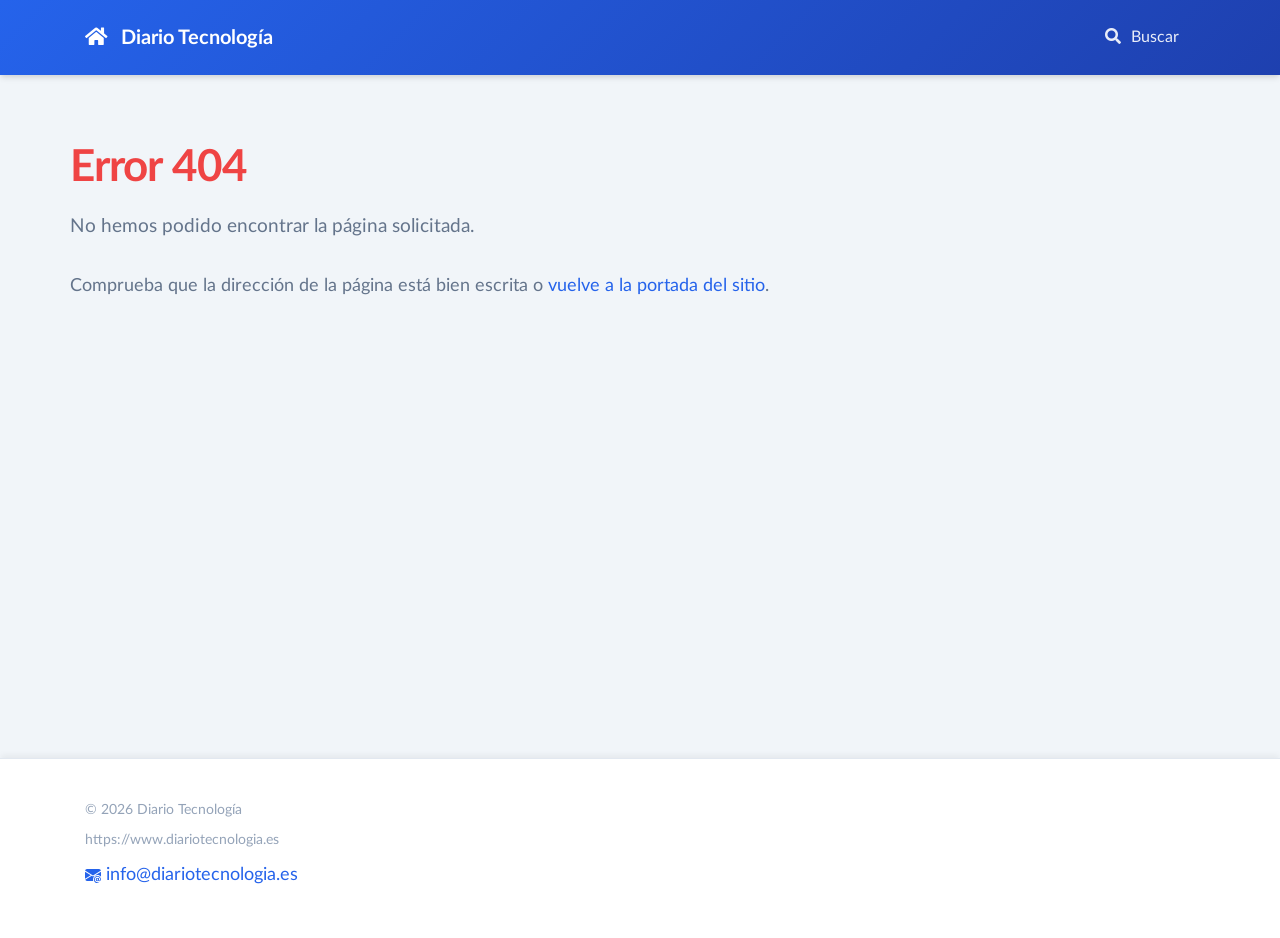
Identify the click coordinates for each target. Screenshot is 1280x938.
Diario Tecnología (179, 37)
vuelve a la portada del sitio (656, 286)
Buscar (1142, 36)
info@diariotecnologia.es (191, 875)
